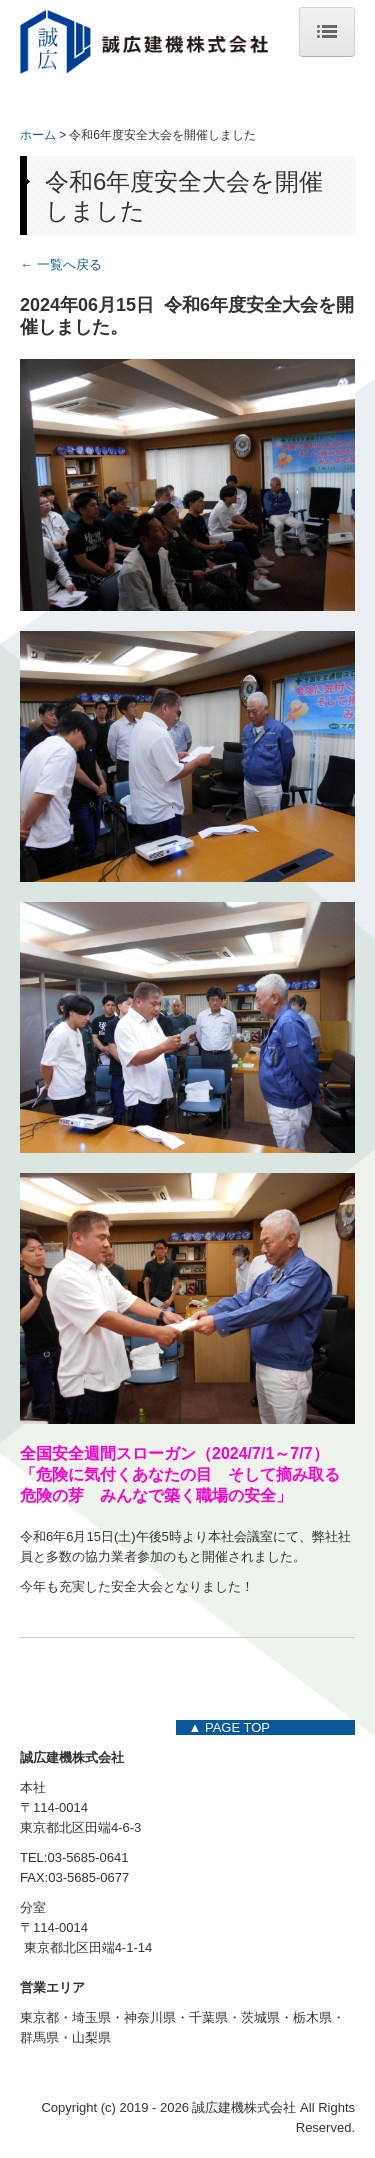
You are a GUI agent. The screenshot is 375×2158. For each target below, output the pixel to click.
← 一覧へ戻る (61, 264)
